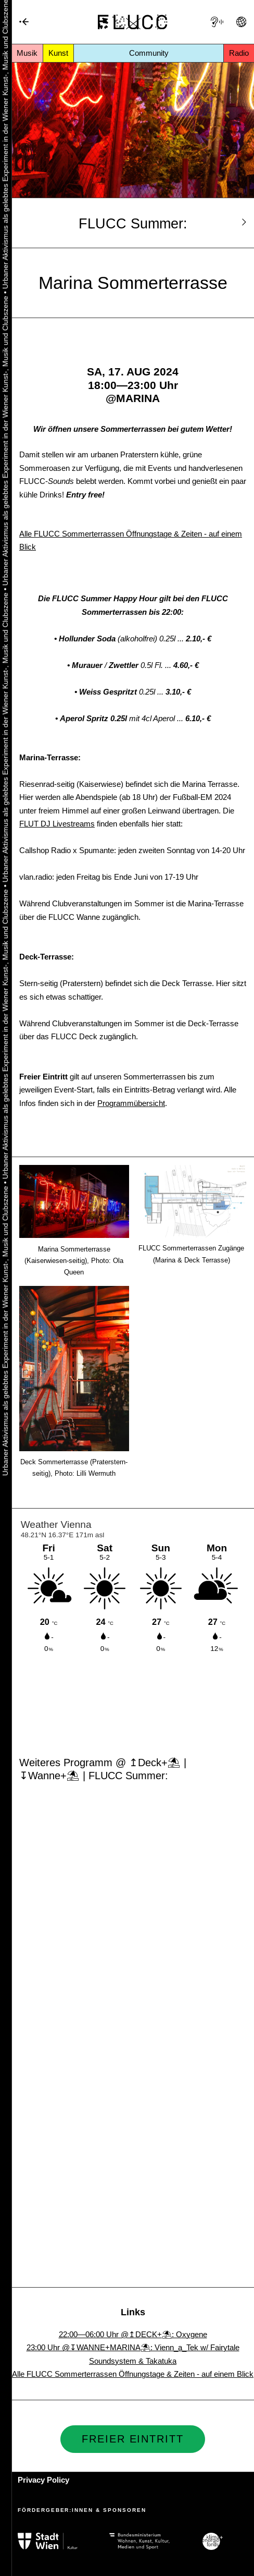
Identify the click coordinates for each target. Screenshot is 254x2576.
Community (149, 52)
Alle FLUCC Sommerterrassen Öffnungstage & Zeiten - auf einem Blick (132, 2374)
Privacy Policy (43, 2479)
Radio (239, 52)
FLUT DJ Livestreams (57, 823)
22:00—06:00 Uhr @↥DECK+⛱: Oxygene (133, 2334)
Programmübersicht (131, 1103)
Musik (27, 52)
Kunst (58, 52)
